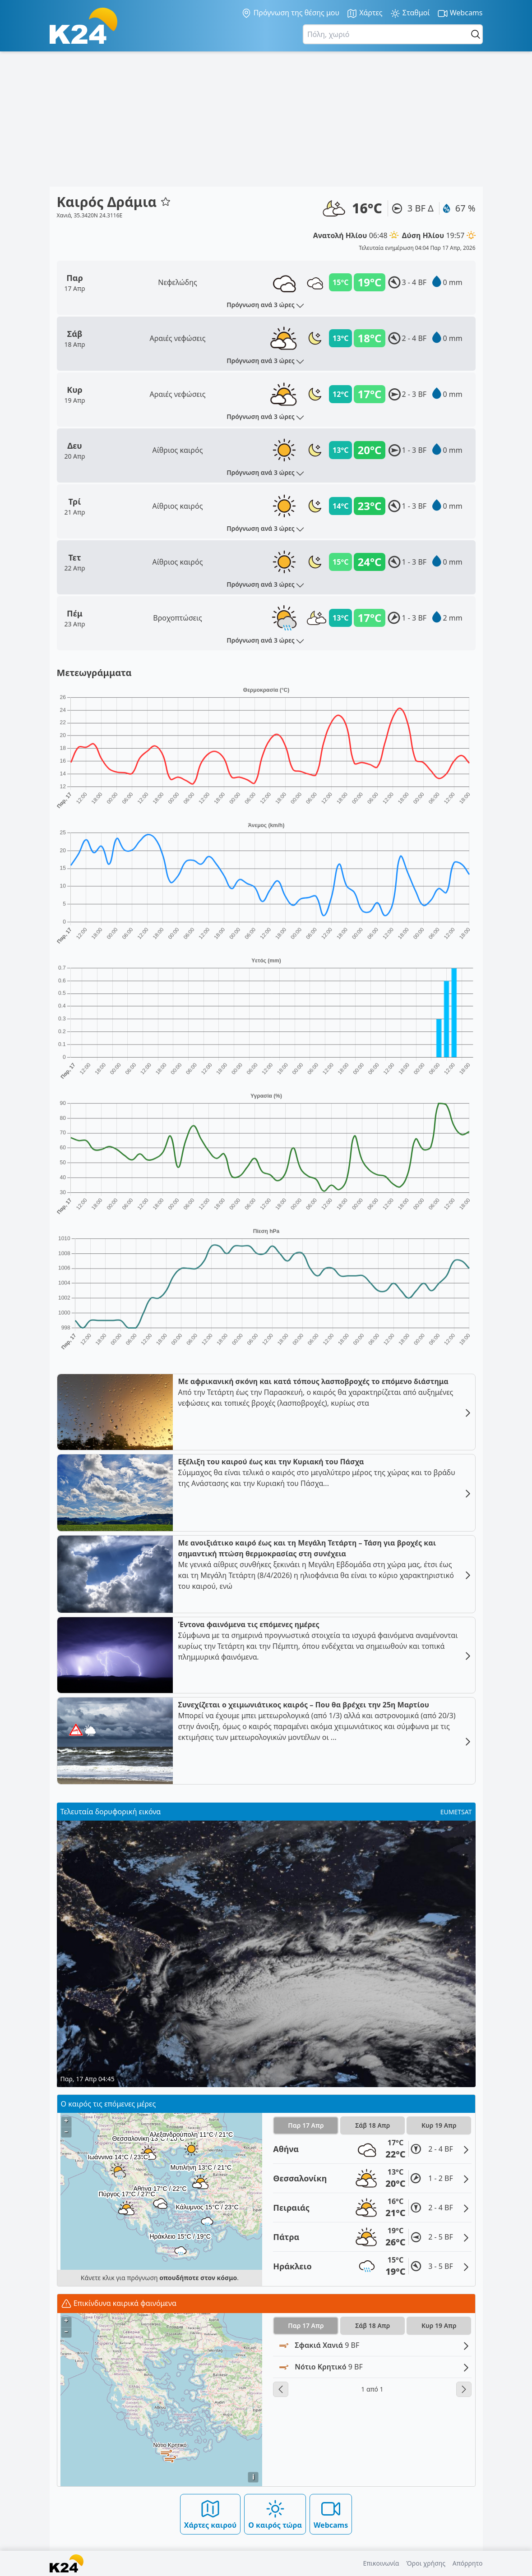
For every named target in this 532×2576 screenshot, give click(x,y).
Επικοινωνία (381, 2563)
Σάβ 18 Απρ (372, 2125)
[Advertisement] (266, 119)
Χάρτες (365, 13)
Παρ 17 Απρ (306, 2125)
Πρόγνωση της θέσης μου (290, 13)
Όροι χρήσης (425, 2563)
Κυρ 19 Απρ (439, 2125)
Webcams (460, 13)
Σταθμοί (410, 13)
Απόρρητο (468, 2563)
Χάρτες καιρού (210, 2514)
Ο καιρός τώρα (275, 2514)
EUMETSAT (456, 1812)
